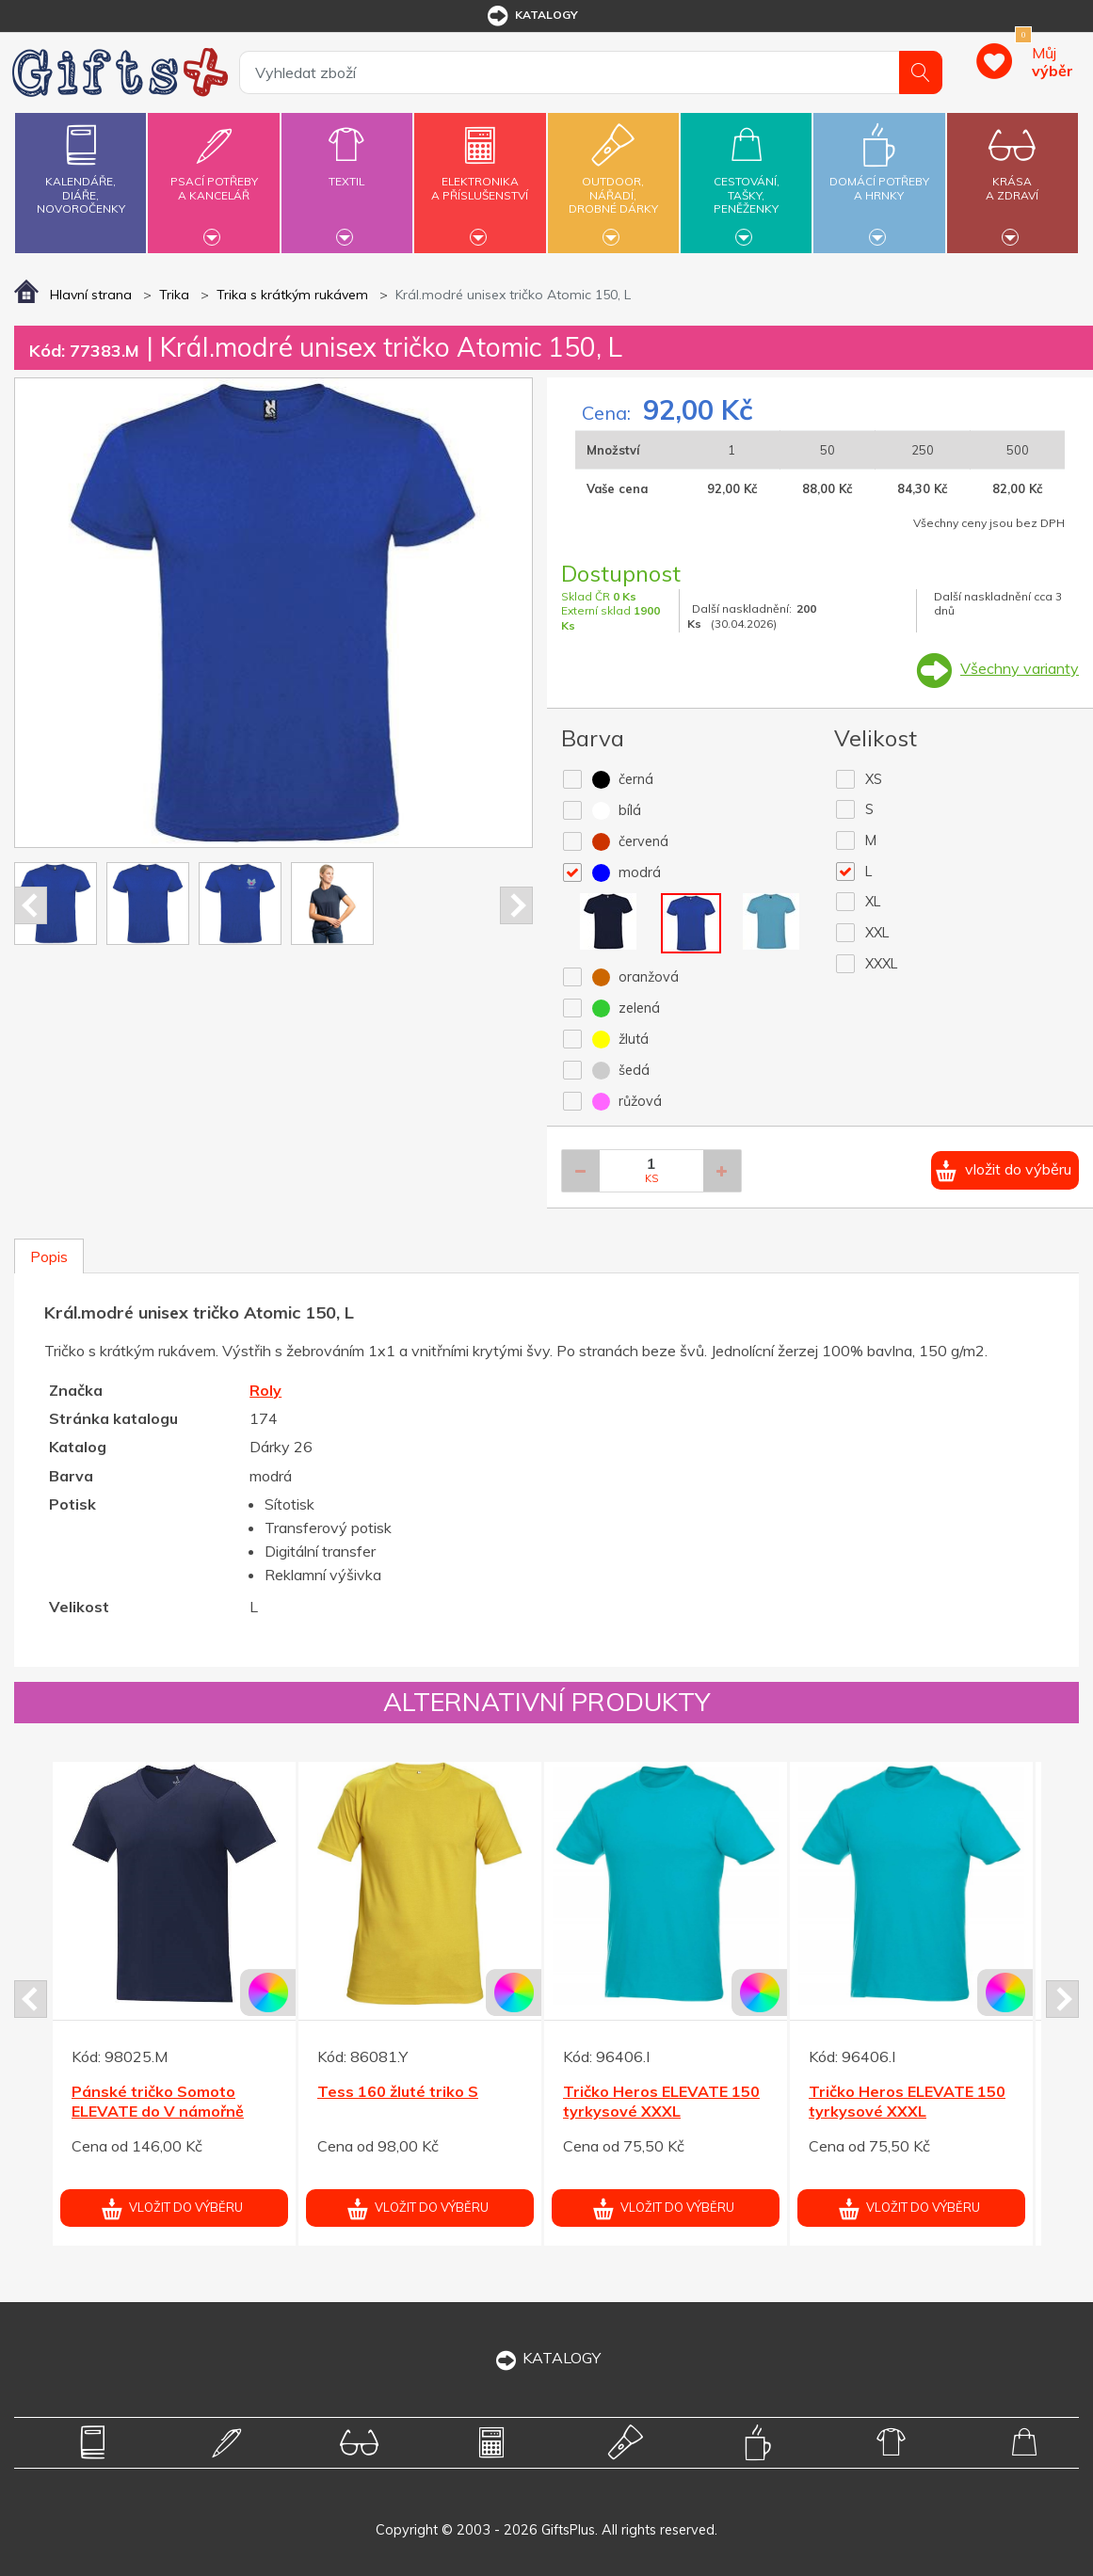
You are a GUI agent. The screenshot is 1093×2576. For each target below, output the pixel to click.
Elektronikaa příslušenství (480, 177)
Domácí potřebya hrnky (879, 177)
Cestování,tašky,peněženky (746, 180)
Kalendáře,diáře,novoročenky (80, 165)
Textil (347, 170)
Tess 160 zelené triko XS (164, 2091)
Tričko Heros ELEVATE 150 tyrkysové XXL (661, 2101)
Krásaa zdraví (1012, 177)
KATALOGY (547, 2357)
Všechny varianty (1019, 668)
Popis (49, 1256)
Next (516, 905)
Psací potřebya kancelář (214, 177)
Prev (30, 905)
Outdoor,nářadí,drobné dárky (613, 180)
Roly (265, 1390)
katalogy (531, 16)
